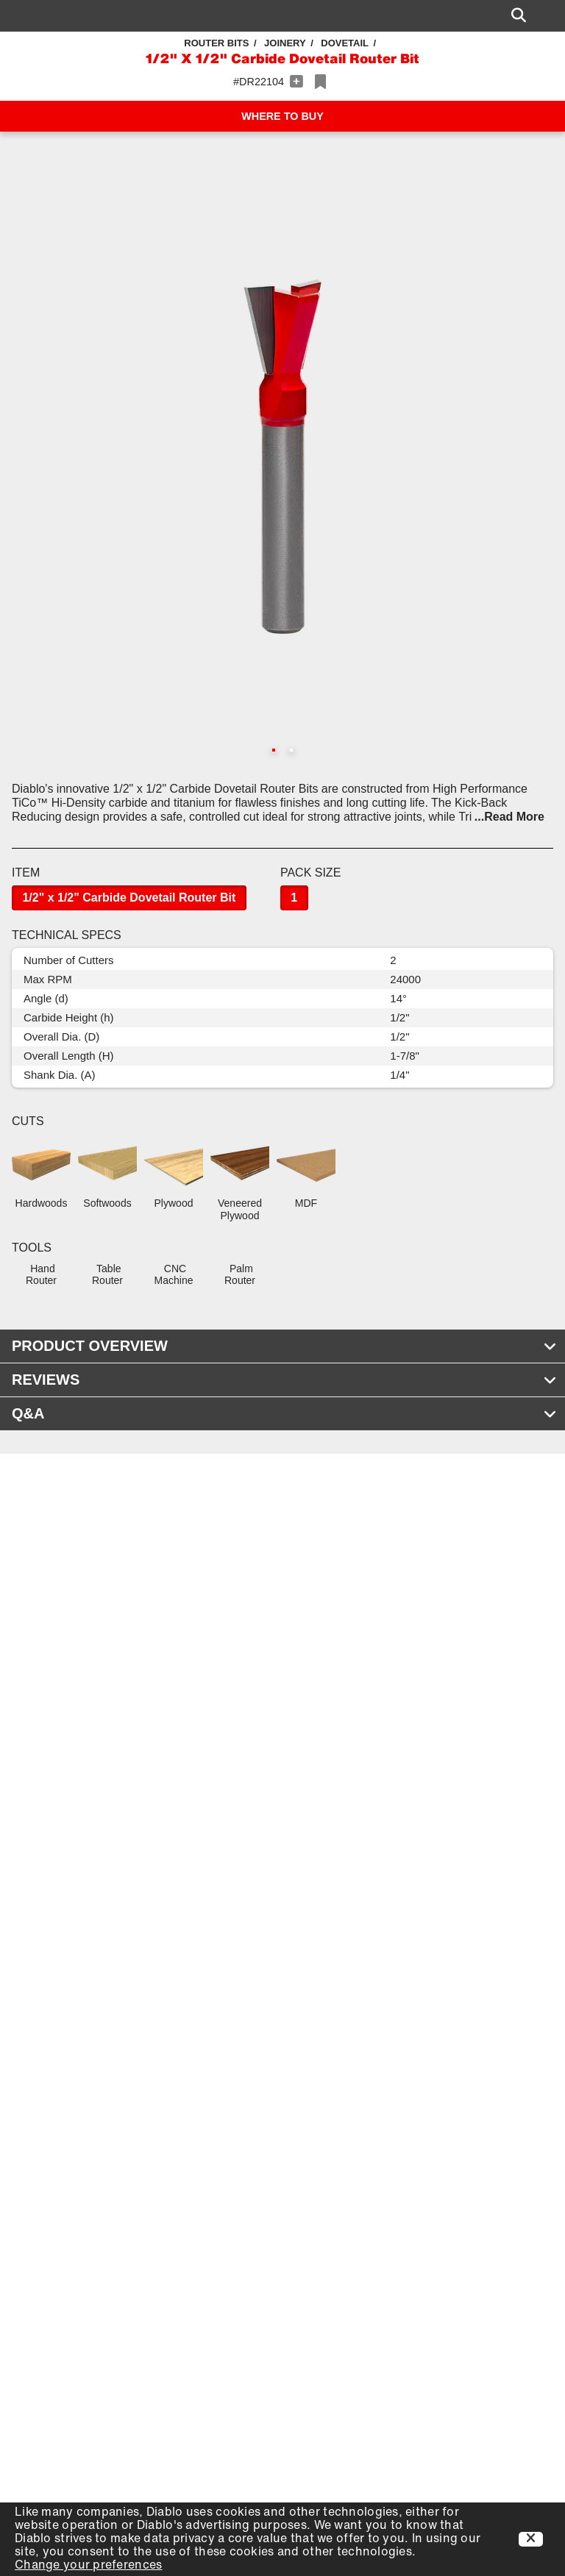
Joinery (285, 43)
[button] (282, 456)
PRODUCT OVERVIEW (284, 1346)
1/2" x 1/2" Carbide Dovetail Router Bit (128, 897)
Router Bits (216, 43)
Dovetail (345, 43)
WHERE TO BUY (282, 116)
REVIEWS (284, 1379)
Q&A (284, 1413)
